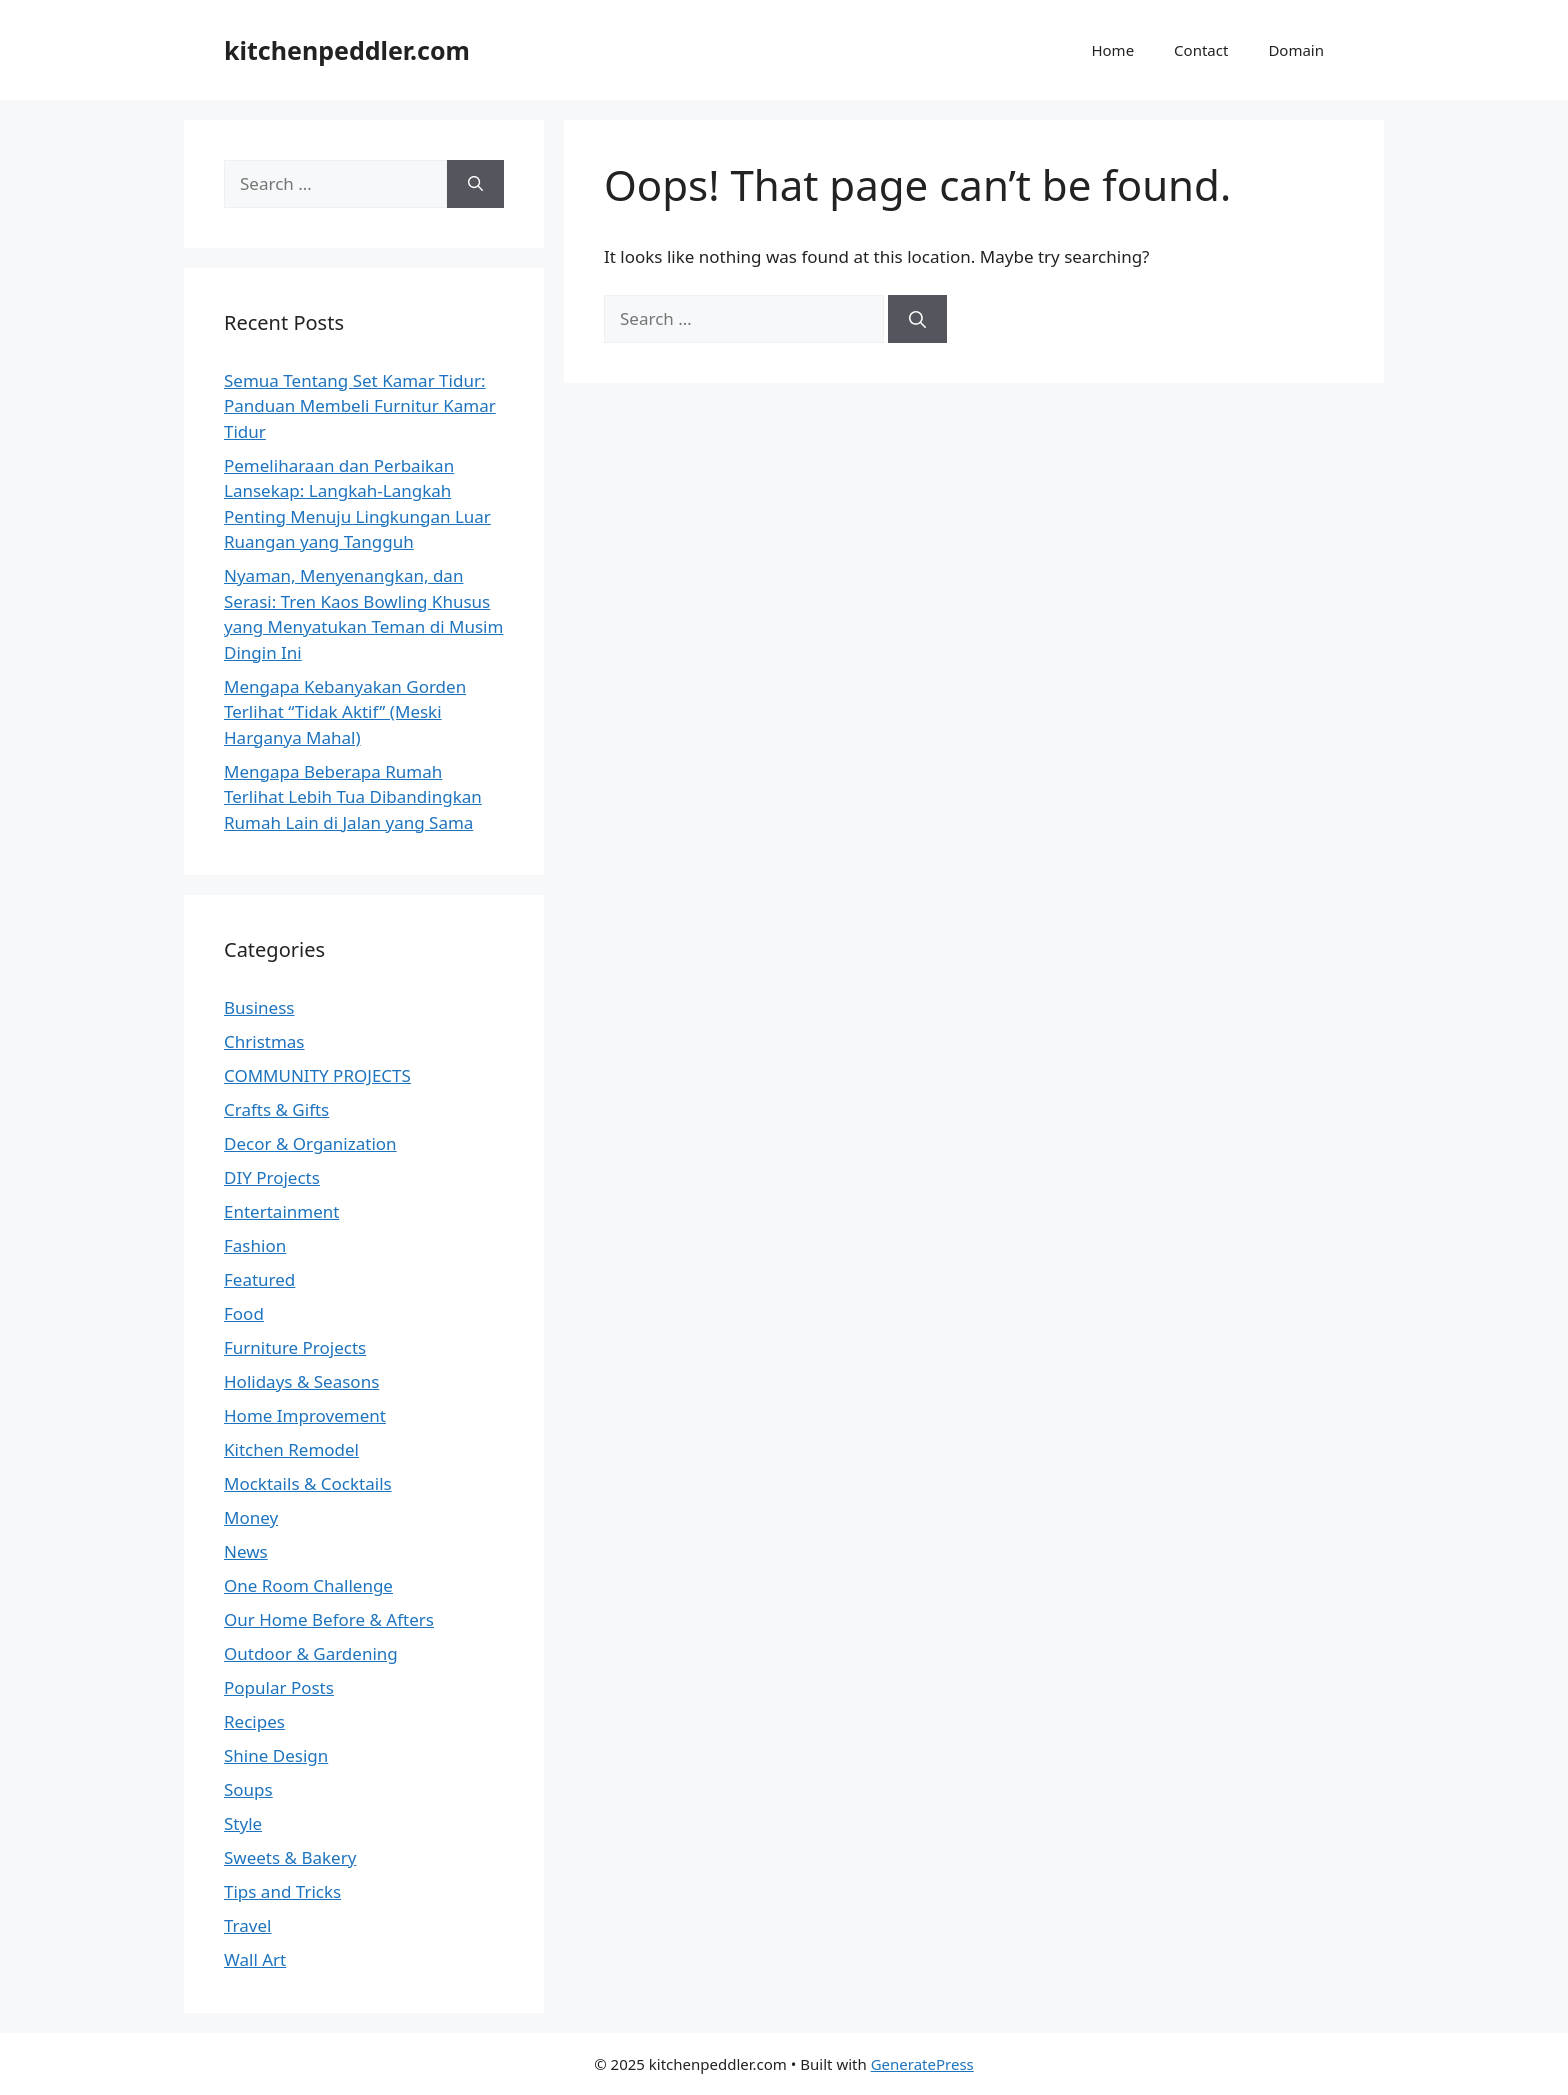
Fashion (255, 1245)
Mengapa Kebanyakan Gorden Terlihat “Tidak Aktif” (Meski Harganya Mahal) (345, 712)
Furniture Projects (295, 1347)
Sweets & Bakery (290, 1857)
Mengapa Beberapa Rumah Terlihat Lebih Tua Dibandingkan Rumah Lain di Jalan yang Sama (353, 797)
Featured (259, 1279)
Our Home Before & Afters (329, 1619)
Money (251, 1517)
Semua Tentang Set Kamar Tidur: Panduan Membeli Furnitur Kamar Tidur (360, 406)
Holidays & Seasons (301, 1381)
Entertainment (281, 1211)
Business (259, 1007)
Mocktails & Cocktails (308, 1483)
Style (243, 1823)
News (246, 1551)
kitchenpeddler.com (347, 50)
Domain (1296, 50)
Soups (248, 1789)
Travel (247, 1925)
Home (1112, 50)
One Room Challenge (308, 1585)
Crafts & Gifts (276, 1109)
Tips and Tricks (282, 1891)
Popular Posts (279, 1687)
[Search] (917, 319)
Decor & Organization (310, 1143)
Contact (1201, 50)
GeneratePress (922, 2064)
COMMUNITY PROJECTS (317, 1075)
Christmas (264, 1041)
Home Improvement (305, 1415)
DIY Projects (272, 1177)
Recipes (254, 1721)
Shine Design (276, 1755)
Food (244, 1313)
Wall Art (255, 1959)
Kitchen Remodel (291, 1449)
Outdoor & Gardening (311, 1653)
